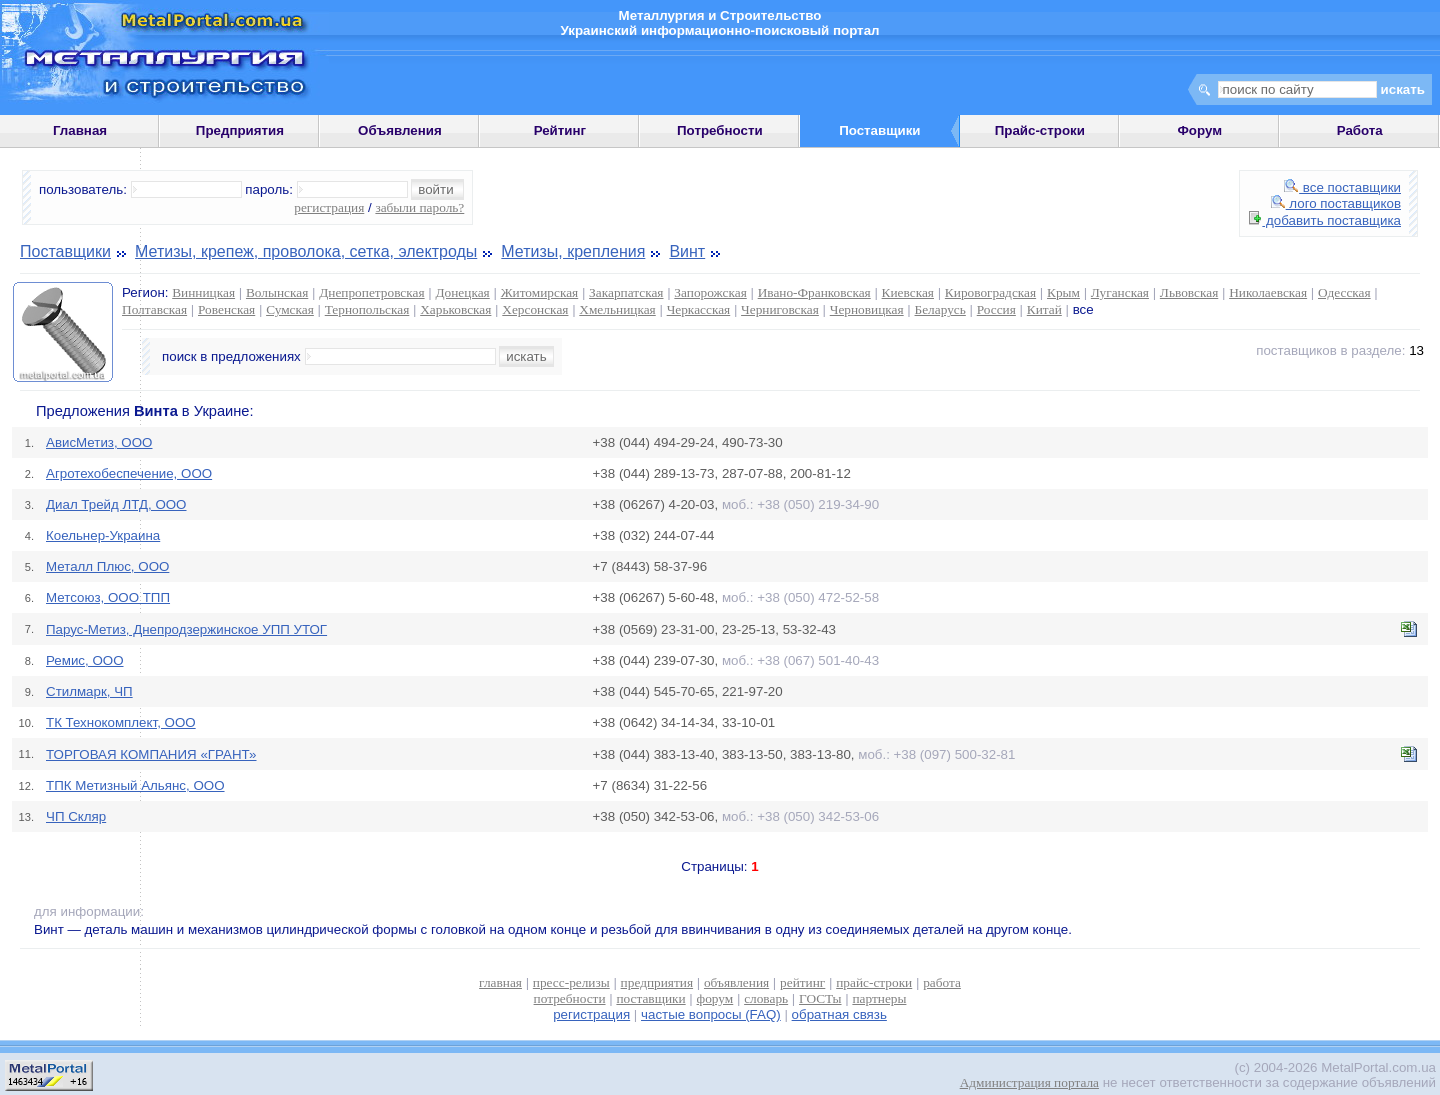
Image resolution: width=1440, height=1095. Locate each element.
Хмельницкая (617, 309)
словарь (766, 998)
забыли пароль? (419, 207)
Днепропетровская (371, 292)
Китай (1044, 309)
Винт (687, 251)
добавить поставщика (1325, 220)
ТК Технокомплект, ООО (121, 722)
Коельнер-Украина (103, 535)
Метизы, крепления (573, 251)
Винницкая (203, 292)
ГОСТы (820, 998)
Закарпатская (626, 292)
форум (715, 998)
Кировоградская (990, 292)
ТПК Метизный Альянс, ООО (135, 785)
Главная (80, 130)
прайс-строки (874, 982)
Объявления (400, 130)
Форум (1199, 130)
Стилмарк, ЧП (89, 691)
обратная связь (839, 1014)
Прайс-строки (1040, 130)
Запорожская (710, 292)
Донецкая (462, 292)
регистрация (329, 207)
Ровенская (226, 309)
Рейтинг (560, 130)
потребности (570, 998)
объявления (736, 982)
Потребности (720, 130)
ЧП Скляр (76, 816)
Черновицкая (867, 309)
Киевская (908, 292)
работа (942, 982)
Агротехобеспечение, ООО (129, 473)
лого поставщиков (1336, 203)
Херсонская (535, 309)
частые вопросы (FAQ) (711, 1014)
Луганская (1120, 292)
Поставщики (65, 251)
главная (500, 982)
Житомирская (540, 292)
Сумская (290, 309)
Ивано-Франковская (814, 292)
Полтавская (154, 309)
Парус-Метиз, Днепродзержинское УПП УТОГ (186, 629)
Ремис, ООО (85, 660)
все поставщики (1342, 187)
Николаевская (1268, 292)
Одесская (1344, 292)
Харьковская (455, 309)
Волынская (277, 292)
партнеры (879, 998)
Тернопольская (367, 309)
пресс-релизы (571, 982)
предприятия (657, 982)
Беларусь (940, 309)
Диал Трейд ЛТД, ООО (116, 504)
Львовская (1189, 292)
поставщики (650, 998)
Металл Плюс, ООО (107, 566)
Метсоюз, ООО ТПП (108, 597)
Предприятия (240, 130)
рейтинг (802, 982)
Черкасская (699, 309)
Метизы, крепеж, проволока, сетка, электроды (306, 251)
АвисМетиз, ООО (99, 442)
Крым (1063, 292)
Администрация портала (1029, 1082)
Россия (996, 309)
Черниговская (780, 309)
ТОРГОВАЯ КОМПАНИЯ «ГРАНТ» (151, 754)
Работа (1360, 130)
